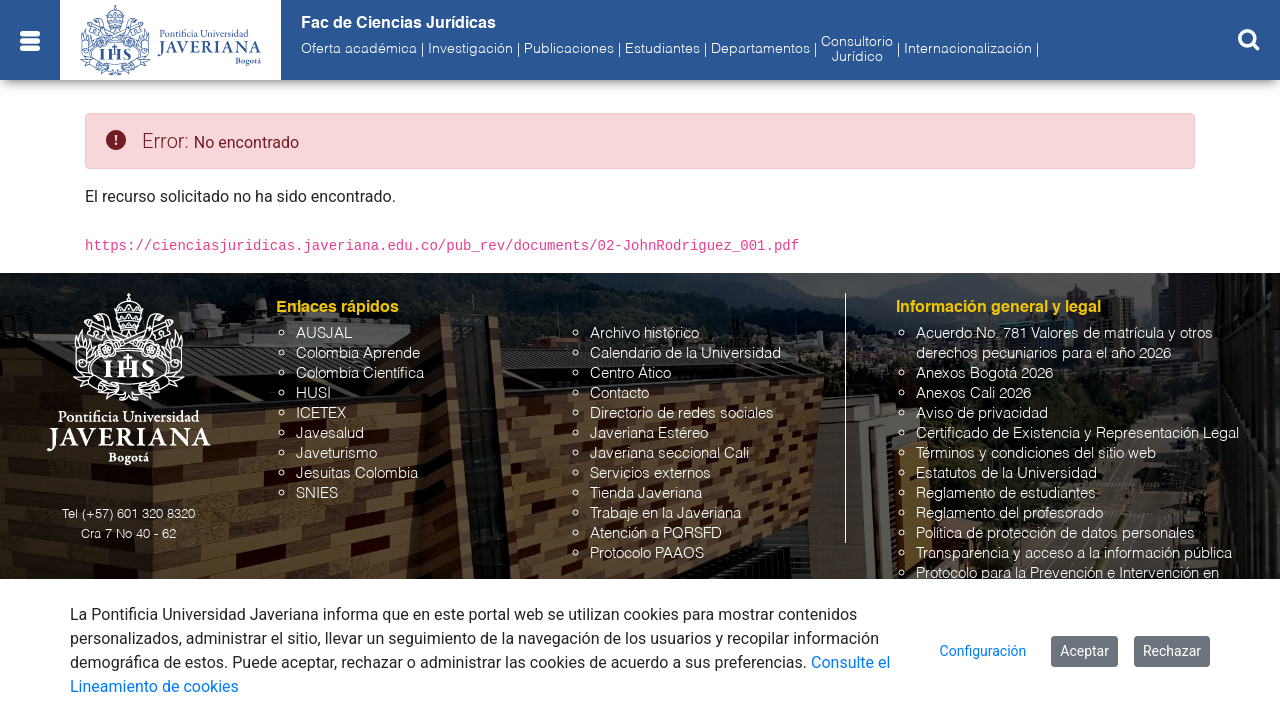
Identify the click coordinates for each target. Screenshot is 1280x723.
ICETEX (321, 413)
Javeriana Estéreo (649, 433)
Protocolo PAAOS (647, 553)
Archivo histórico (644, 333)
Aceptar (1084, 651)
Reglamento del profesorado (1009, 513)
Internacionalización (968, 49)
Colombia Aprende (358, 353)
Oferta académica (359, 49)
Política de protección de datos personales (1055, 533)
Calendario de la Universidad (685, 353)
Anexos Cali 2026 (973, 393)
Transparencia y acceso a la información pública (1074, 553)
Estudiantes (662, 49)
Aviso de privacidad (982, 413)
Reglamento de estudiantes (1006, 493)
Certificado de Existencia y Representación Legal (1077, 433)
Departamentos (760, 49)
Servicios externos (650, 473)
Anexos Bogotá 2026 (984, 373)
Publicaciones (569, 49)
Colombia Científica (360, 373)
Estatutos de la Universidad (1006, 473)
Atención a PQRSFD (656, 533)
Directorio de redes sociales (682, 413)
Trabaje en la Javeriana (665, 513)
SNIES (317, 493)
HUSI (313, 393)
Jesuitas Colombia (357, 473)
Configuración (983, 651)
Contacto (619, 393)
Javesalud (330, 433)
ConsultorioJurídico (857, 49)
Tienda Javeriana (646, 493)
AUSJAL (324, 333)
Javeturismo (336, 453)
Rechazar (1172, 651)
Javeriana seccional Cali (669, 453)
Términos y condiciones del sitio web (1036, 453)
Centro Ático (630, 373)
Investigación (470, 49)
